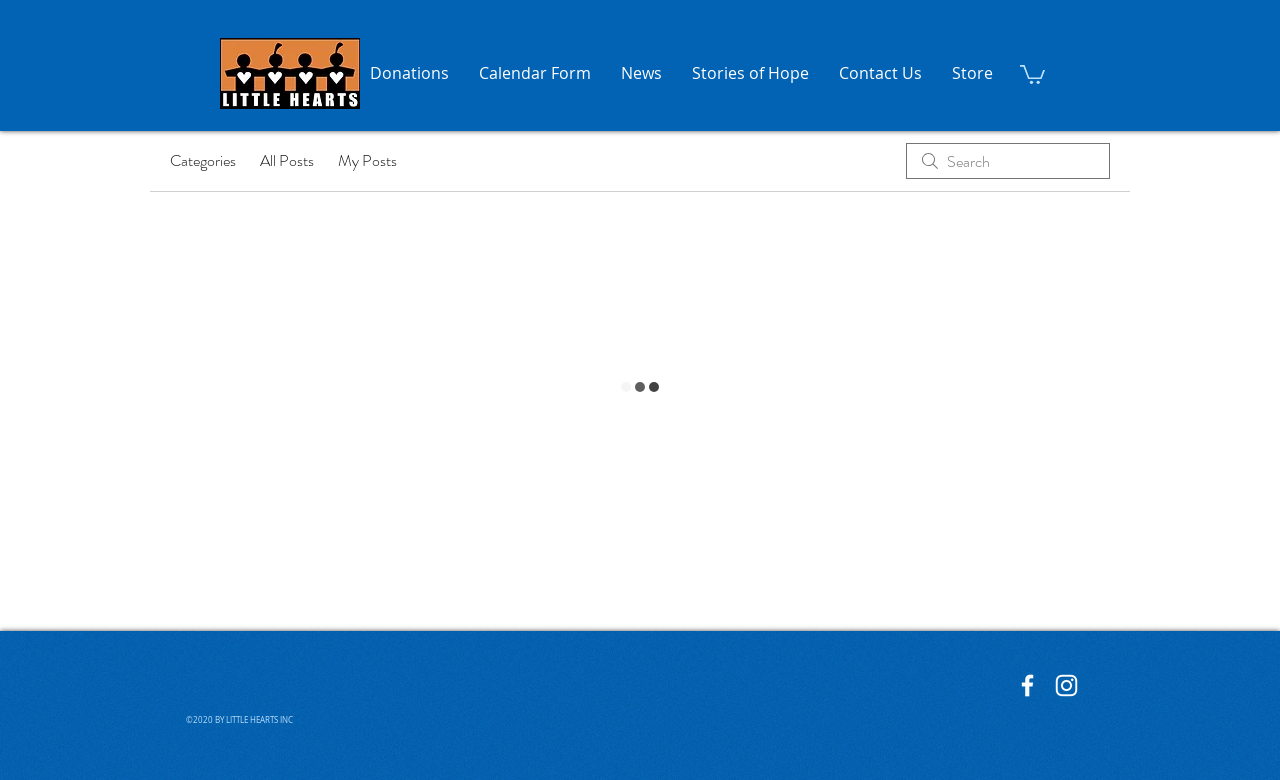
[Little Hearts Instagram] (1066, 685)
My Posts (367, 160)
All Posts (287, 160)
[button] (1032, 73)
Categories (203, 160)
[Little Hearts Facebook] (1027, 685)
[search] (1008, 161)
